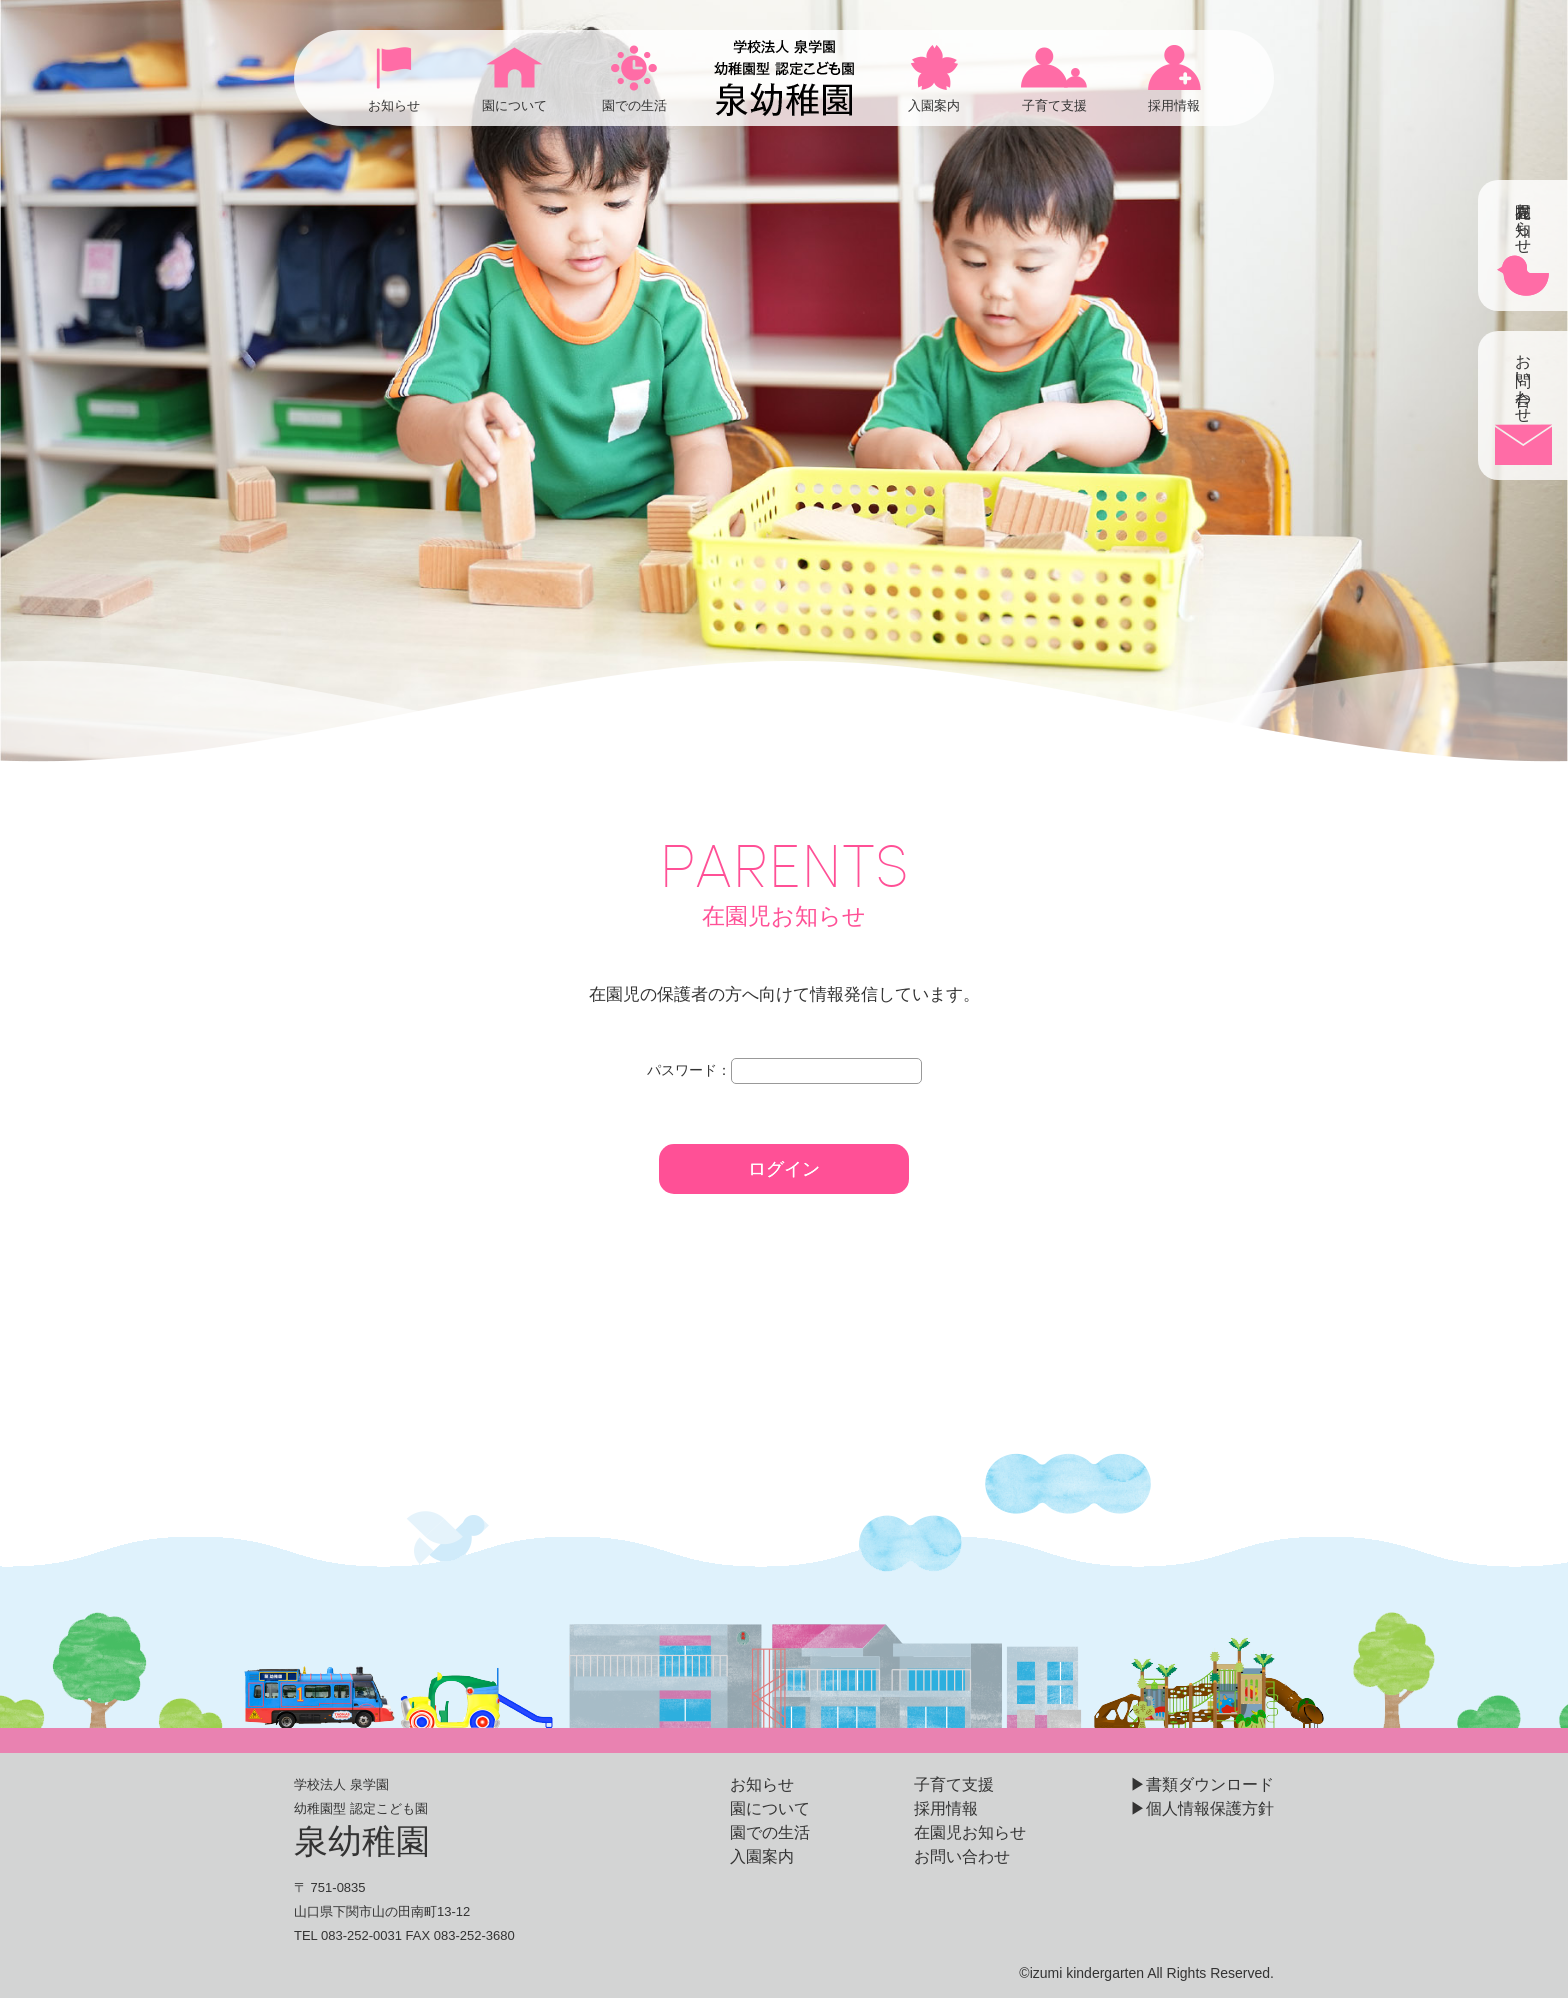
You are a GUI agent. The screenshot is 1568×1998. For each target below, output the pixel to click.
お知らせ (762, 1784)
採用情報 (946, 1808)
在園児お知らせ (970, 1832)
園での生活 (770, 1832)
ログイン (784, 1169)
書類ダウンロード (1210, 1784)
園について (770, 1808)
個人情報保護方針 (1210, 1808)
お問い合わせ (962, 1856)
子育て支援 (954, 1784)
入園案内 (762, 1856)
